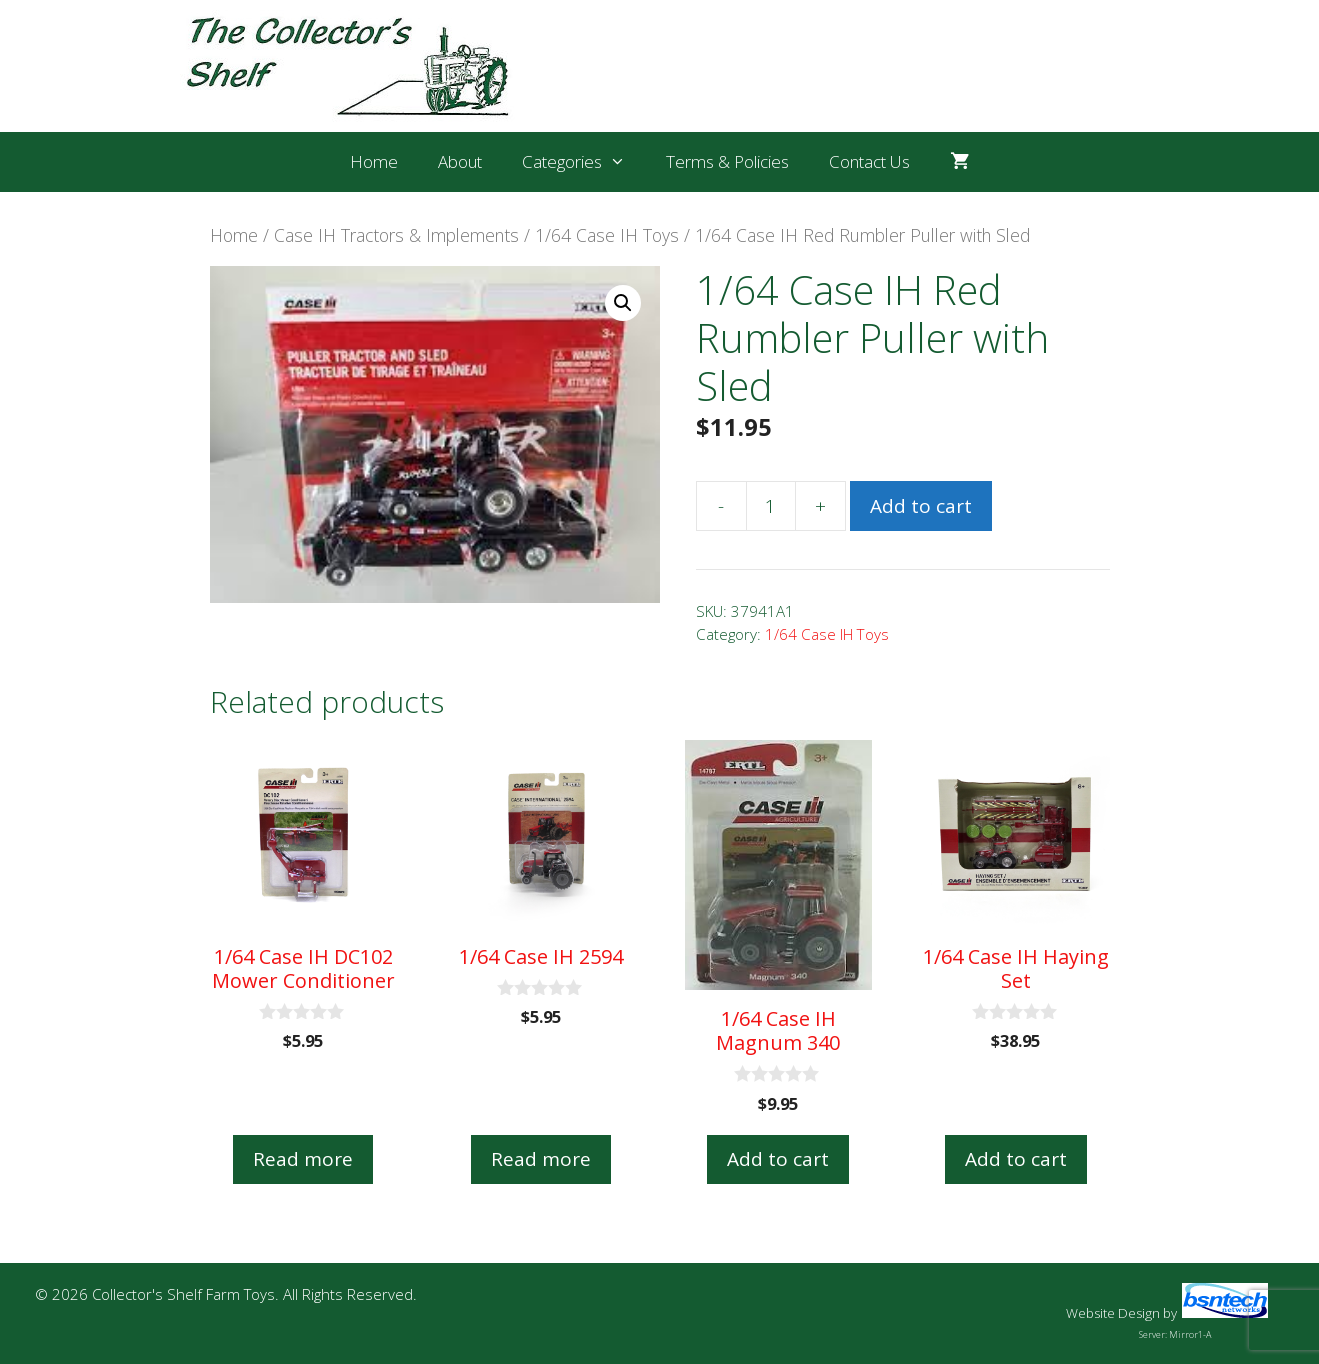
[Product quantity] (771, 506)
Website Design (1113, 1313)
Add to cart (921, 506)
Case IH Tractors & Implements (396, 235)
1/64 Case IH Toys (607, 235)
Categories (584, 162)
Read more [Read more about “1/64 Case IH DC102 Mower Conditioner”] (303, 1159)
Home (374, 161)
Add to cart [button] (778, 1159)
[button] (623, 303)
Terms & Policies (727, 161)
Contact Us (869, 161)
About (460, 161)
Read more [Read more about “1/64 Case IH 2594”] (541, 1159)
